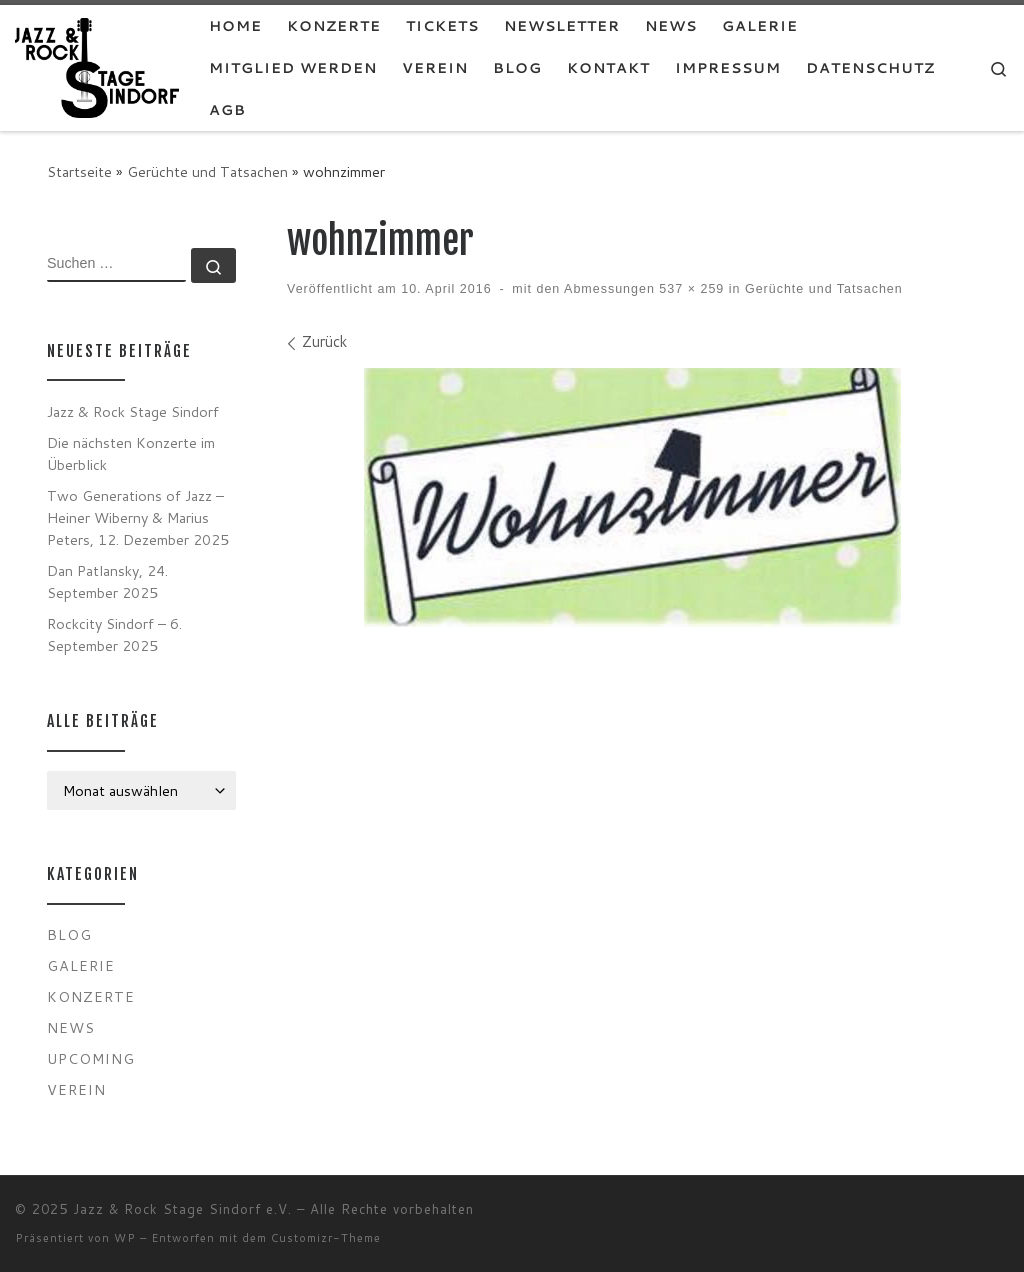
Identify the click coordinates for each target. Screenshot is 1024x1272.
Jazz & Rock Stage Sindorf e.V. (182, 1209)
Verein (76, 1089)
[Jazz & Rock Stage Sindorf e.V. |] (97, 66)
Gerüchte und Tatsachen (207, 171)
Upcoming (91, 1058)
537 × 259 (689, 289)
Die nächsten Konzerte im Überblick (131, 453)
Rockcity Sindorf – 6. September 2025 (114, 634)
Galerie (81, 965)
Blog (69, 934)
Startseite (79, 171)
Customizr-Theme (326, 1238)
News (71, 1027)
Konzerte (91, 996)
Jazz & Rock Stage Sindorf (133, 411)
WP (125, 1238)
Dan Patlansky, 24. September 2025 (107, 581)
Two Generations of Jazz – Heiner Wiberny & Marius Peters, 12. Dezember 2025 (138, 517)
